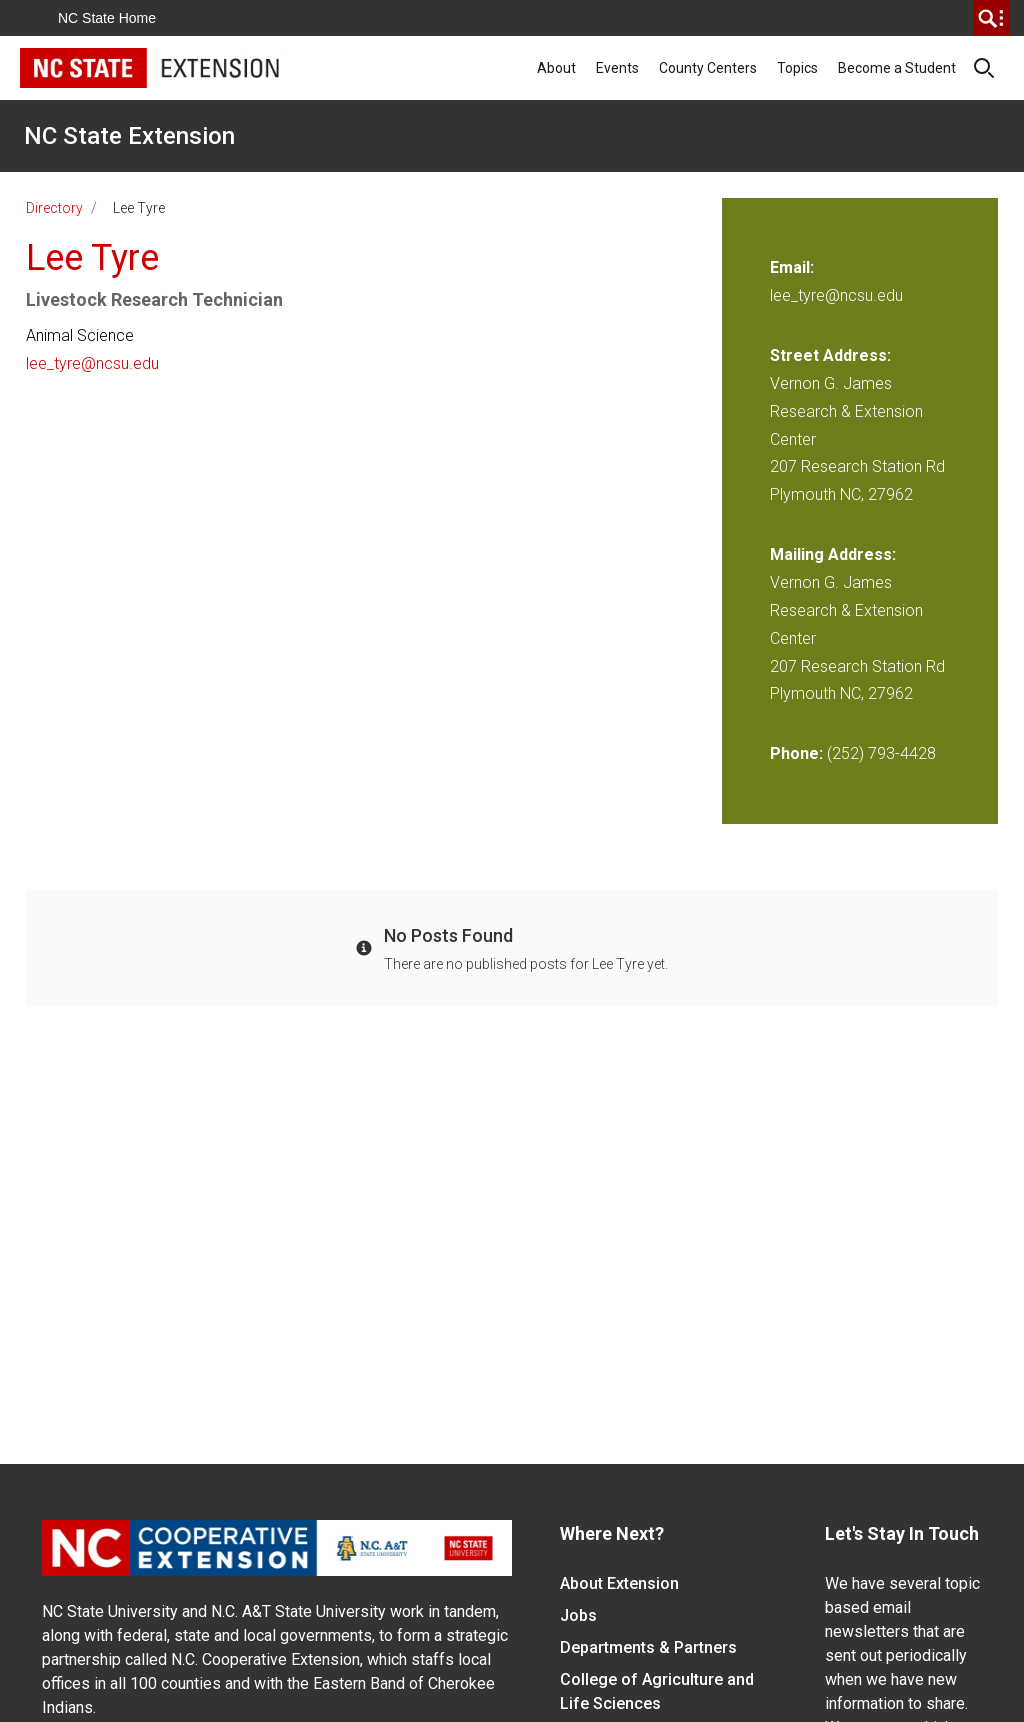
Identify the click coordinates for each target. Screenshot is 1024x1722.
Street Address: (830, 355)
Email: (792, 267)
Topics (797, 68)
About (556, 68)
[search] (991, 18)
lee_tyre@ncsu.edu (92, 363)
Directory (54, 208)
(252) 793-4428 (881, 753)
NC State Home (107, 18)
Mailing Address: (833, 554)
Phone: (796, 753)
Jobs (578, 1615)
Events (617, 68)
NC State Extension (129, 136)
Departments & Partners (648, 1647)
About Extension (619, 1583)
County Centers (708, 68)
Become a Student (897, 68)
